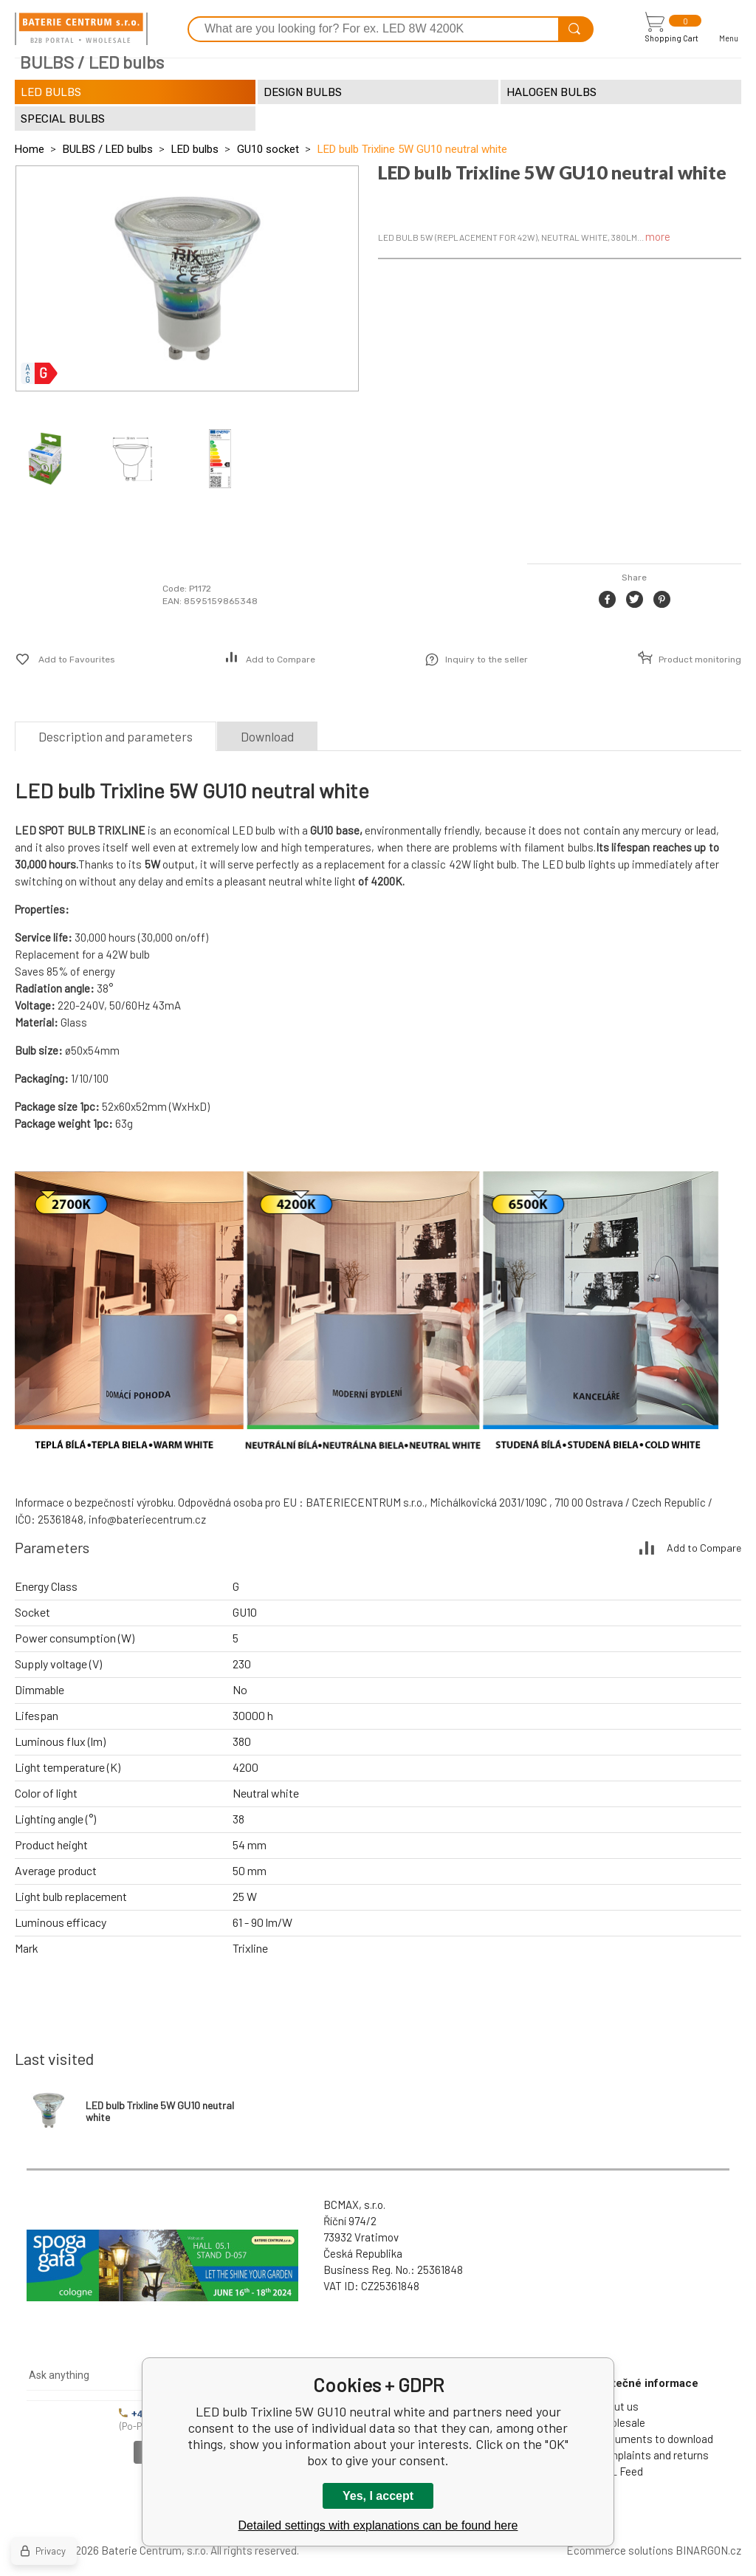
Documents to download (654, 2438)
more (657, 236)
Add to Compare (280, 659)
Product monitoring (700, 659)
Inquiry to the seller (486, 659)
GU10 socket (268, 149)
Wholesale (620, 2422)
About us (617, 2406)
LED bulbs (195, 149)
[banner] (81, 29)
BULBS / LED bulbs (108, 149)
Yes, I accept (378, 2496)
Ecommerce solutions (619, 2550)
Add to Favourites (76, 659)
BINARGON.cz (708, 2550)
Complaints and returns (652, 2455)
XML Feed (619, 2471)
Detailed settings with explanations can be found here (378, 2525)
